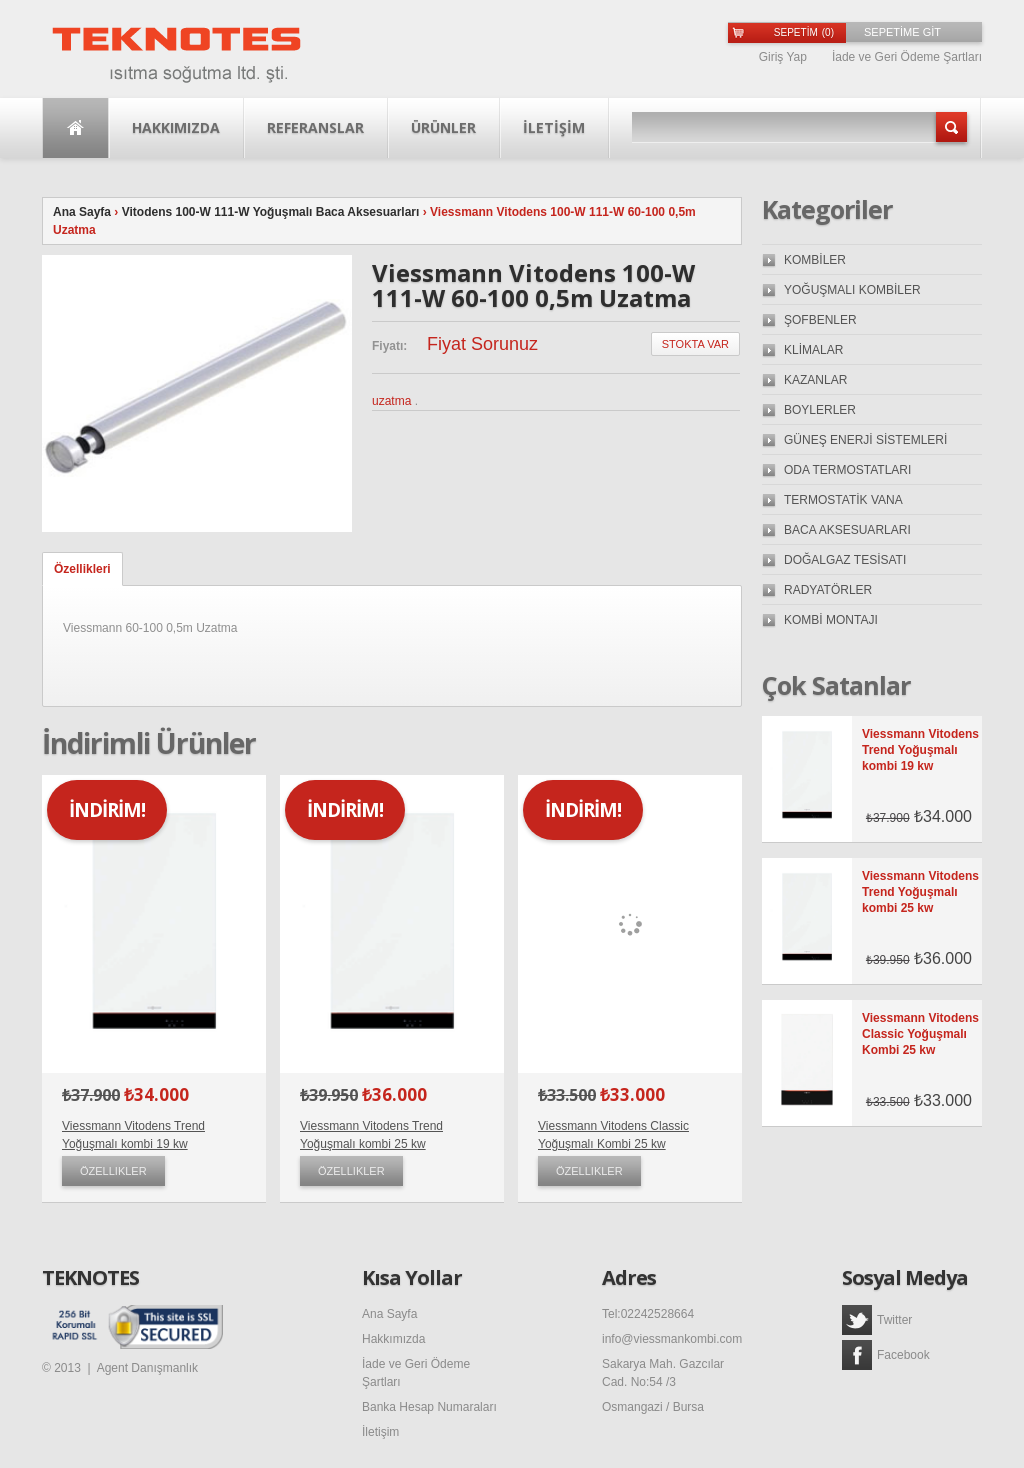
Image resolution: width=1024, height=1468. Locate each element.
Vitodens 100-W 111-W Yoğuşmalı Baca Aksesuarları (271, 212)
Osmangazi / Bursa (653, 1407)
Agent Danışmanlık (147, 1368)
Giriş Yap (783, 57)
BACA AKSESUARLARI (847, 530)
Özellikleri (82, 569)
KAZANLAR (815, 380)
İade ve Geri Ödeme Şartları (907, 57)
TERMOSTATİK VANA (843, 500)
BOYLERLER (820, 410)
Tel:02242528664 (648, 1314)
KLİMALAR (813, 350)
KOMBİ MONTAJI (831, 620)
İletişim (380, 1432)
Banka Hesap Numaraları (429, 1407)
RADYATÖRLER (828, 590)
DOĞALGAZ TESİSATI (845, 560)
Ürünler (443, 127)
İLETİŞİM (554, 127)
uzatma (391, 401)
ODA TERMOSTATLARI (847, 470)
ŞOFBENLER (820, 320)
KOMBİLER (815, 260)
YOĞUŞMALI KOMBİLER (852, 290)
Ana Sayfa (75, 128)
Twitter (877, 1320)
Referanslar (315, 127)
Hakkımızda (176, 127)
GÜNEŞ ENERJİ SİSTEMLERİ (865, 440)
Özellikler (113, 1171)
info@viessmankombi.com (672, 1339)
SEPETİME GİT (902, 32)
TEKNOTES (90, 1278)
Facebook (886, 1355)
